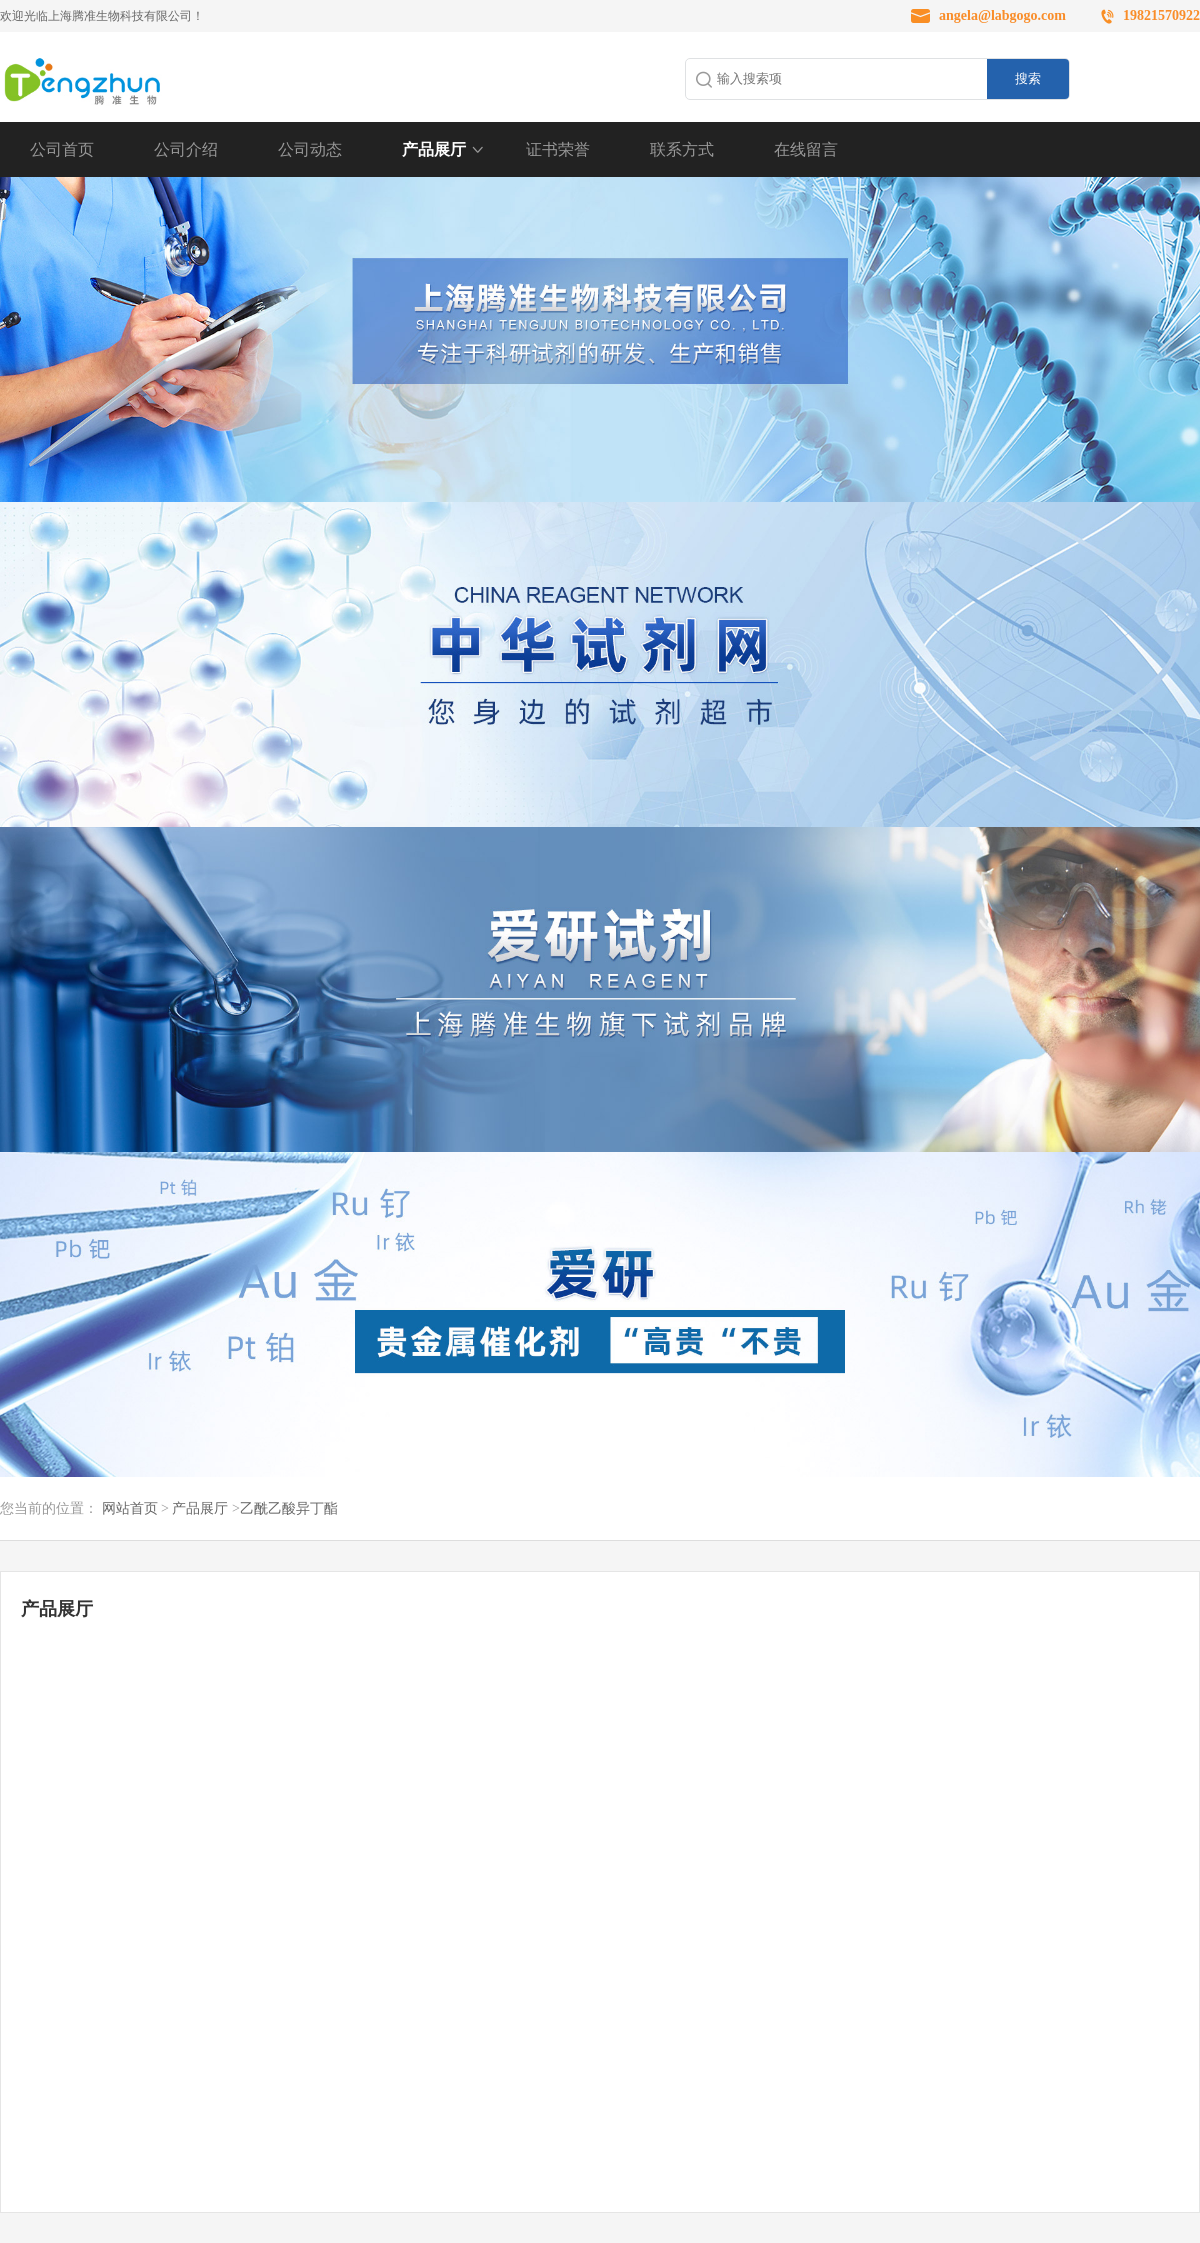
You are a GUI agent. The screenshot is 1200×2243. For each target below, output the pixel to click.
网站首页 (130, 1508)
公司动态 (310, 149)
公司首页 (62, 149)
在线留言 (806, 149)
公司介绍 (186, 149)
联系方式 (682, 149)
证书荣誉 (558, 149)
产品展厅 (434, 149)
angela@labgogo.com (1002, 15)
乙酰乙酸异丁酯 (289, 1508)
